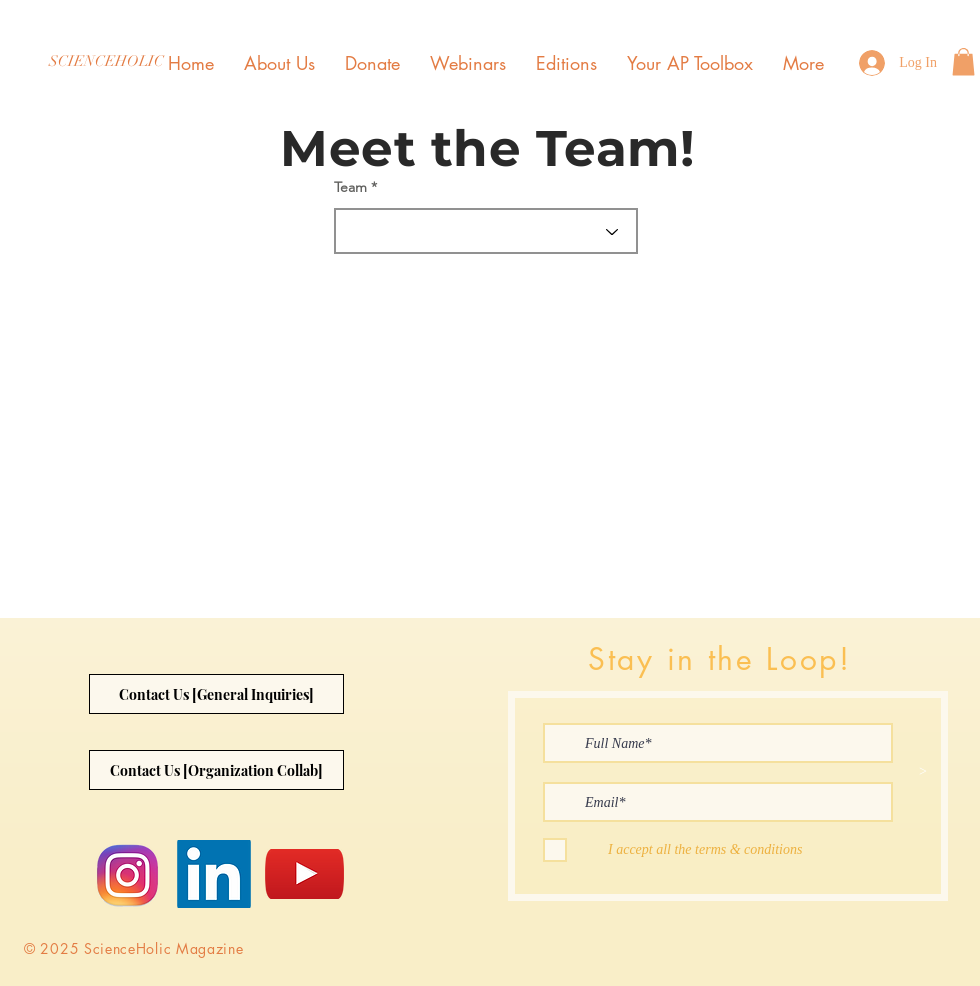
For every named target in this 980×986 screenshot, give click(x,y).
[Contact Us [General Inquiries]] (216, 694)
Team (350, 187)
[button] (963, 61)
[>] (923, 771)
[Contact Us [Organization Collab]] (216, 770)
